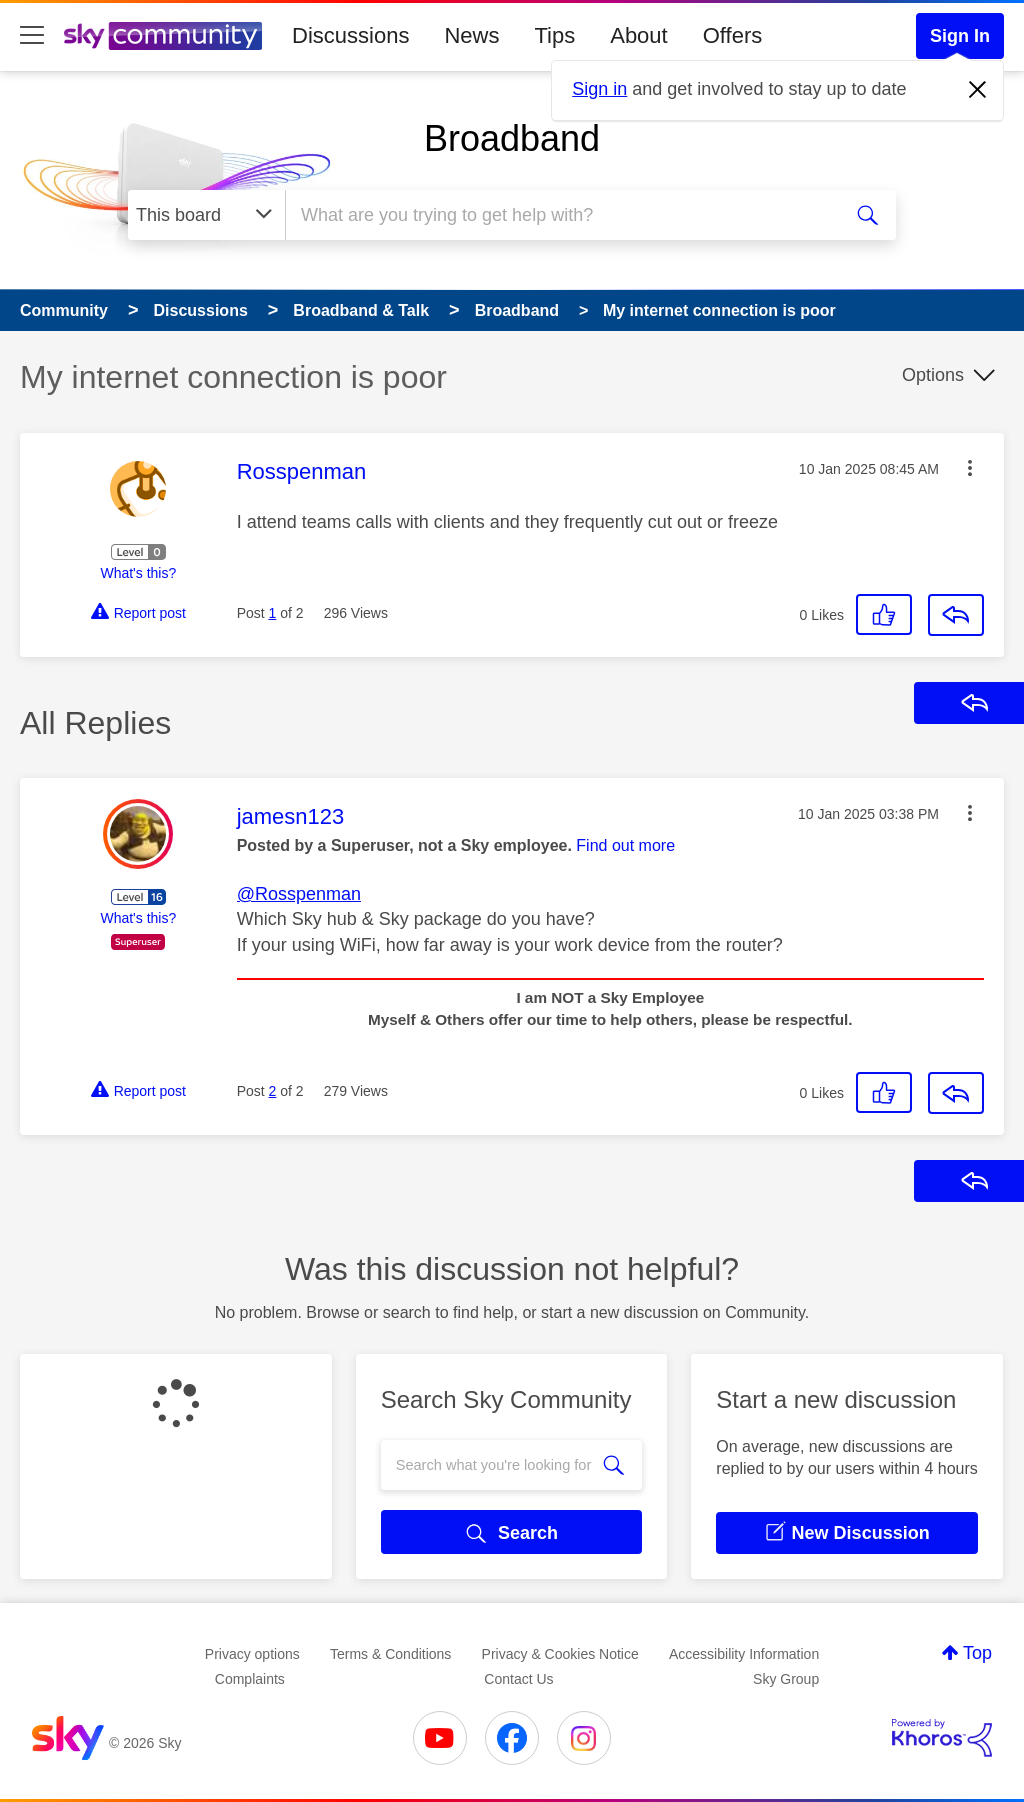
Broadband (512, 138)
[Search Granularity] (206, 215)
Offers (733, 35)
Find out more (625, 845)
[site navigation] (32, 36)
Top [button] (977, 1653)
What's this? (138, 573)
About (639, 35)
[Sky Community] (163, 36)
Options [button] (933, 375)
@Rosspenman (299, 894)
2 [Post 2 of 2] (273, 1091)
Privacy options (252, 1654)
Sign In (960, 36)
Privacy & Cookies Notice (560, 1654)
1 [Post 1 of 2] (273, 613)
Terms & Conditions (390, 1654)
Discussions (350, 35)
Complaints (250, 1679)
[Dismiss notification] (978, 90)
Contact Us (518, 1679)
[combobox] (560, 215)
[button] (970, 468)
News (471, 35)
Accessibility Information (744, 1654)
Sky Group (786, 1679)
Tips (554, 35)
